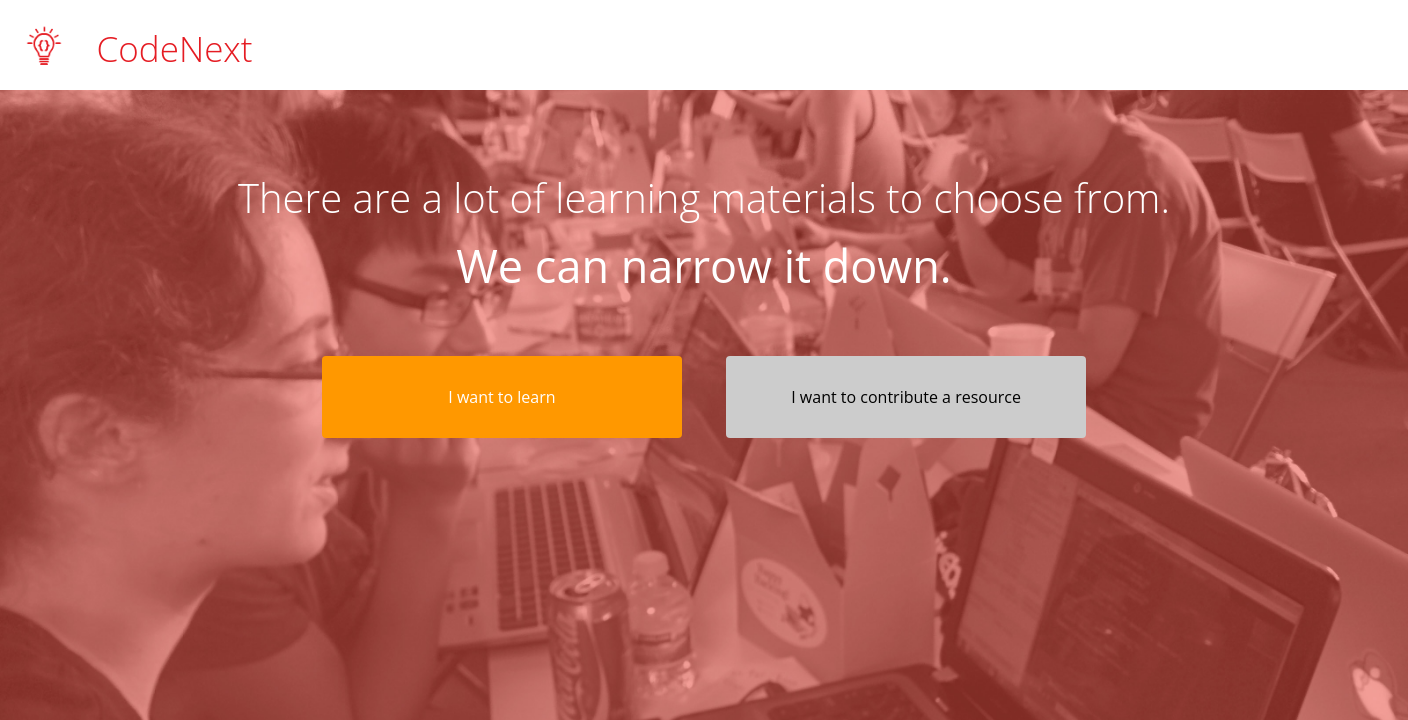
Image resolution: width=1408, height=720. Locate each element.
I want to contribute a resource (906, 397)
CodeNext (175, 47)
